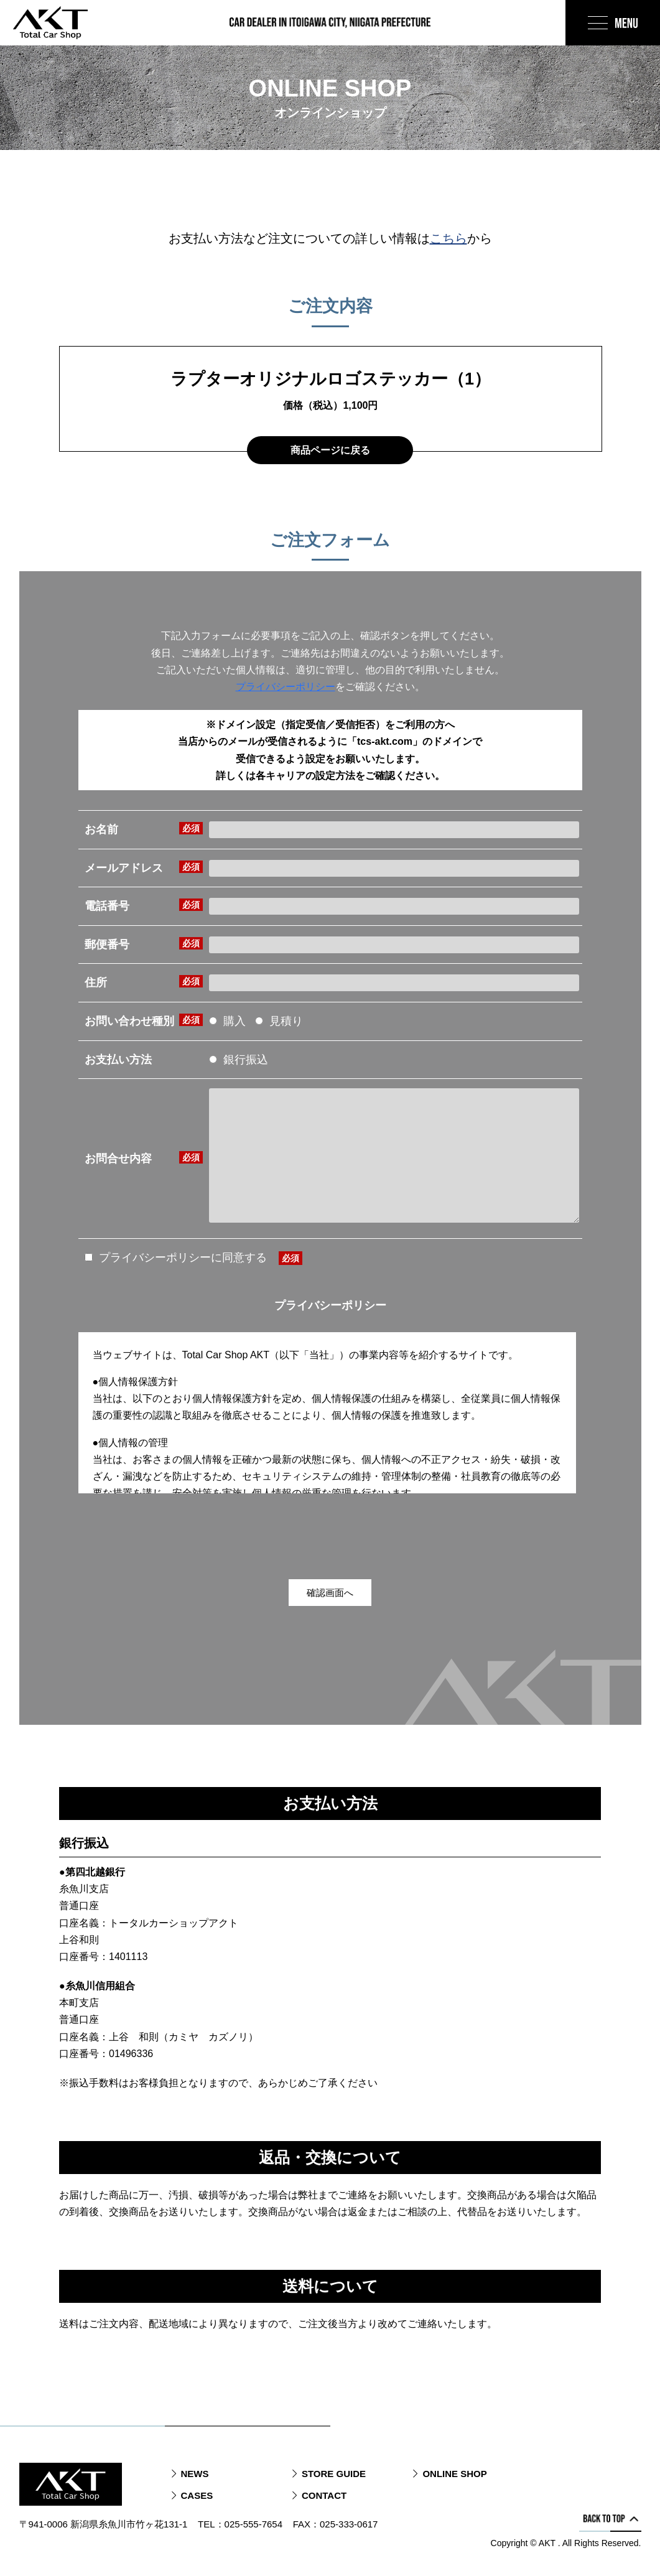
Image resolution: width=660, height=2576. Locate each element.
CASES (197, 2495)
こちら (448, 238)
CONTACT (324, 2495)
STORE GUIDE (334, 2473)
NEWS (195, 2473)
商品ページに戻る (330, 450)
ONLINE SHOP (454, 2473)
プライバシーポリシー (285, 686)
